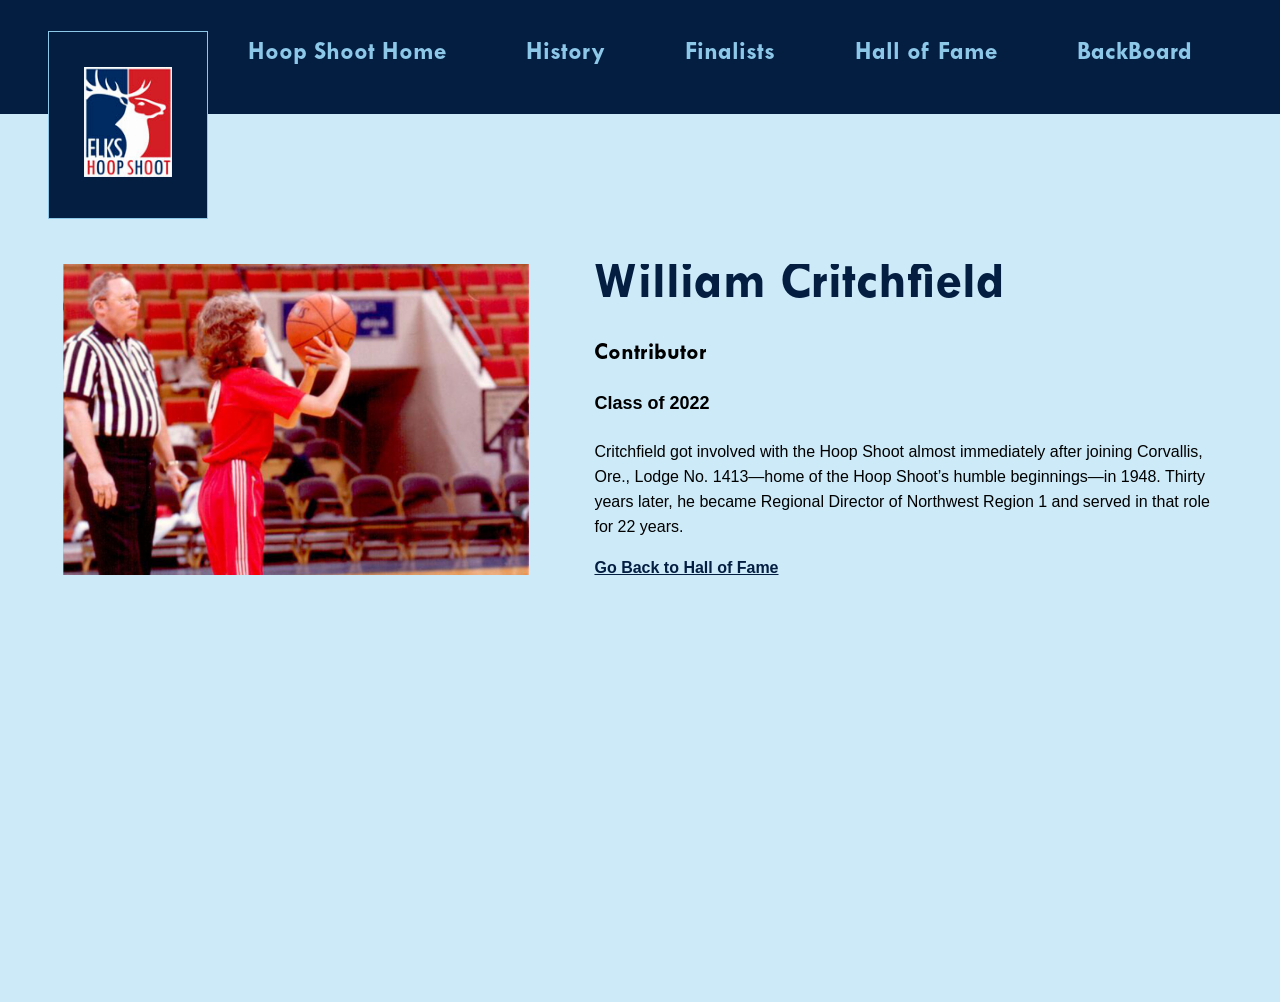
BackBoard (1134, 53)
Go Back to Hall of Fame (686, 567)
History (565, 53)
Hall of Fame (926, 53)
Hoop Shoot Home (347, 53)
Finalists (730, 53)
